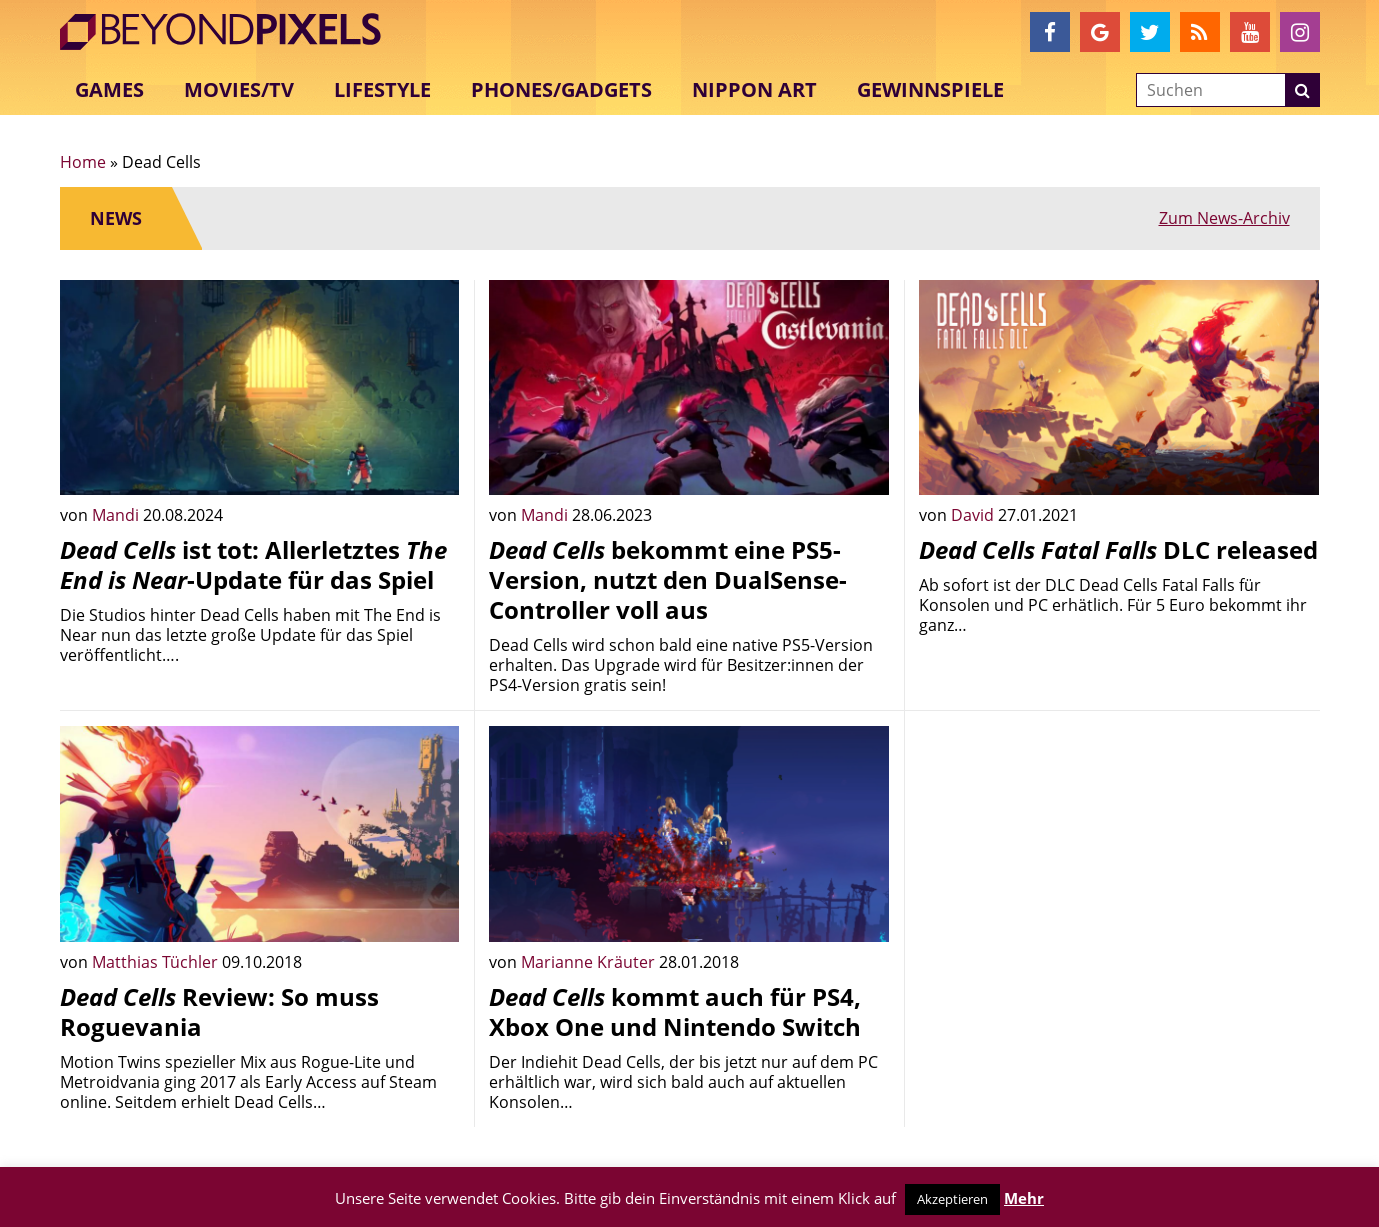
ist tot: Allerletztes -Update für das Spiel (253, 564)
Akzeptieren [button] (952, 1199)
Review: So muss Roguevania (219, 1011)
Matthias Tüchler (157, 962)
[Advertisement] (1119, 866)
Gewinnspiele (930, 89)
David (974, 515)
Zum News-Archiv (1224, 218)
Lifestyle (382, 89)
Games (109, 89)
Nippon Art (754, 89)
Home (83, 162)
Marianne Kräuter (590, 962)
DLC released (1118, 549)
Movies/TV (239, 89)
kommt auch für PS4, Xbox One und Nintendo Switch (675, 1011)
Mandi (117, 515)
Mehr (1024, 1198)
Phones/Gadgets (561, 89)
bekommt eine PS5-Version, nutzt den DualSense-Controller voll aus (668, 579)
